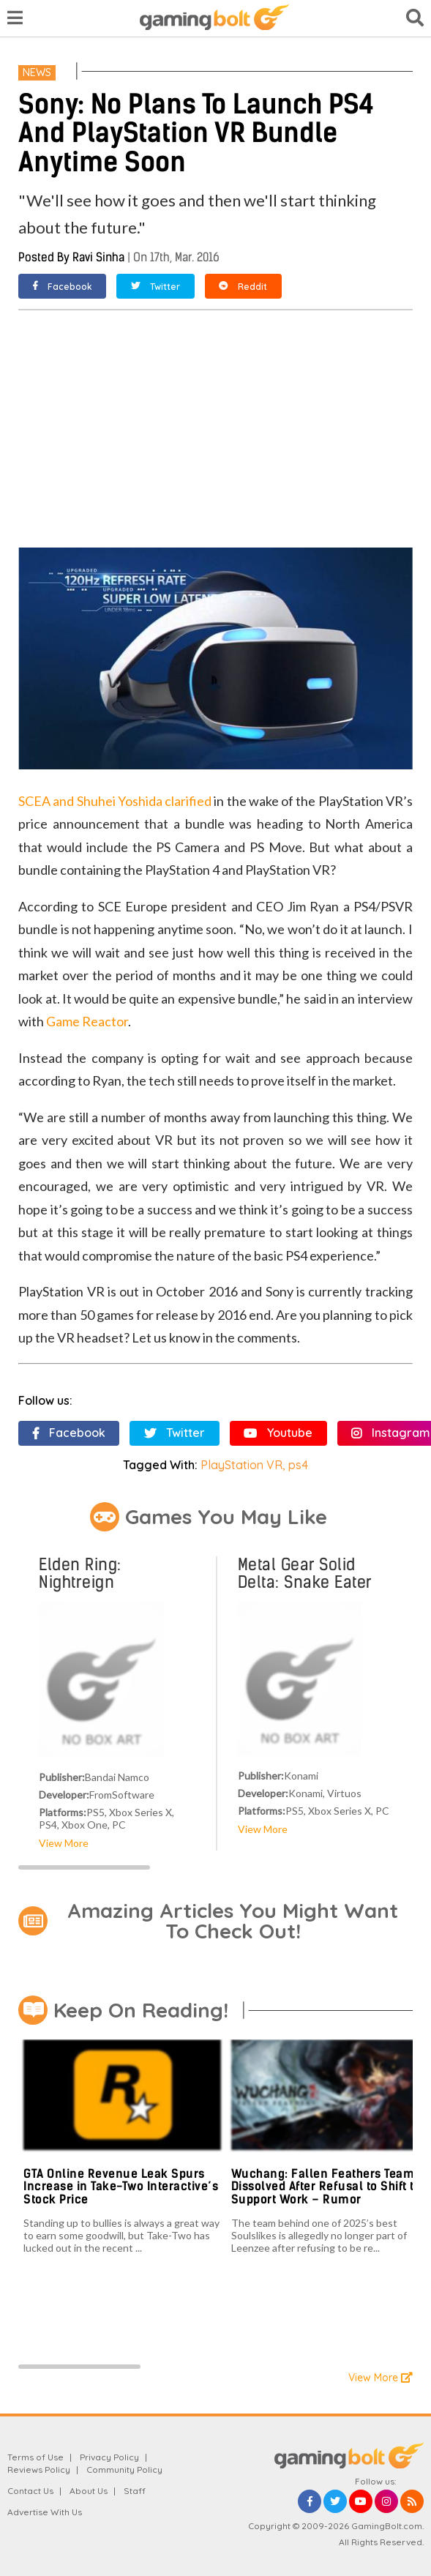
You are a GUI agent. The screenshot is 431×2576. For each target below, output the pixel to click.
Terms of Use (35, 2457)
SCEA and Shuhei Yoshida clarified (114, 801)
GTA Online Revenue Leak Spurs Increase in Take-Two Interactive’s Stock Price (120, 2186)
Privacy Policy (109, 2457)
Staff (135, 2490)
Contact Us (30, 2490)
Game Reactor (87, 1021)
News (37, 72)
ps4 (298, 1464)
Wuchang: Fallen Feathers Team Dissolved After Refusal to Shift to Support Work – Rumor (326, 2186)
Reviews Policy (38, 2469)
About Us (89, 2490)
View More (64, 1843)
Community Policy (124, 2469)
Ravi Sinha (98, 257)
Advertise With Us (44, 2511)
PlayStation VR (241, 1464)
